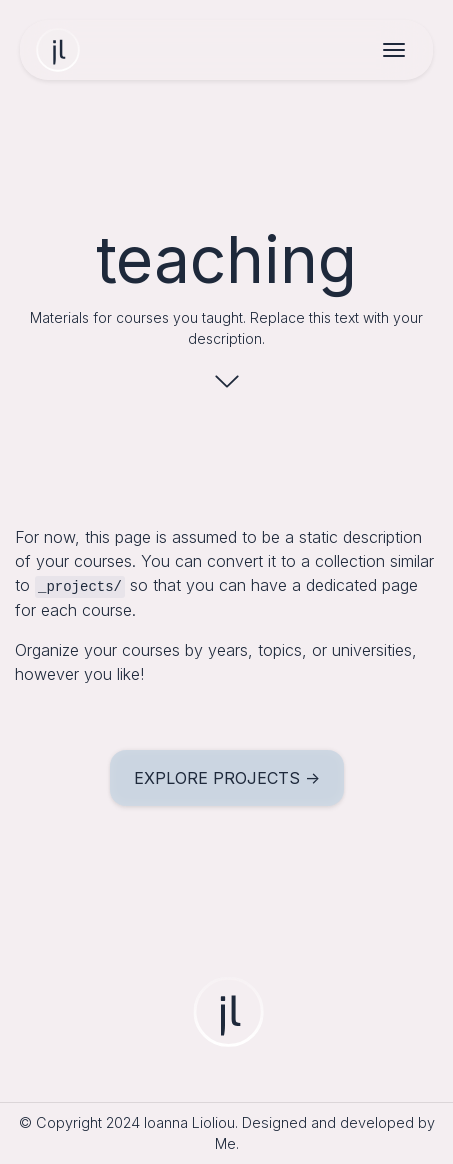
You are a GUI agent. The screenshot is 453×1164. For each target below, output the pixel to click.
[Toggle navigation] (394, 52)
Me (225, 1143)
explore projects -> (227, 778)
